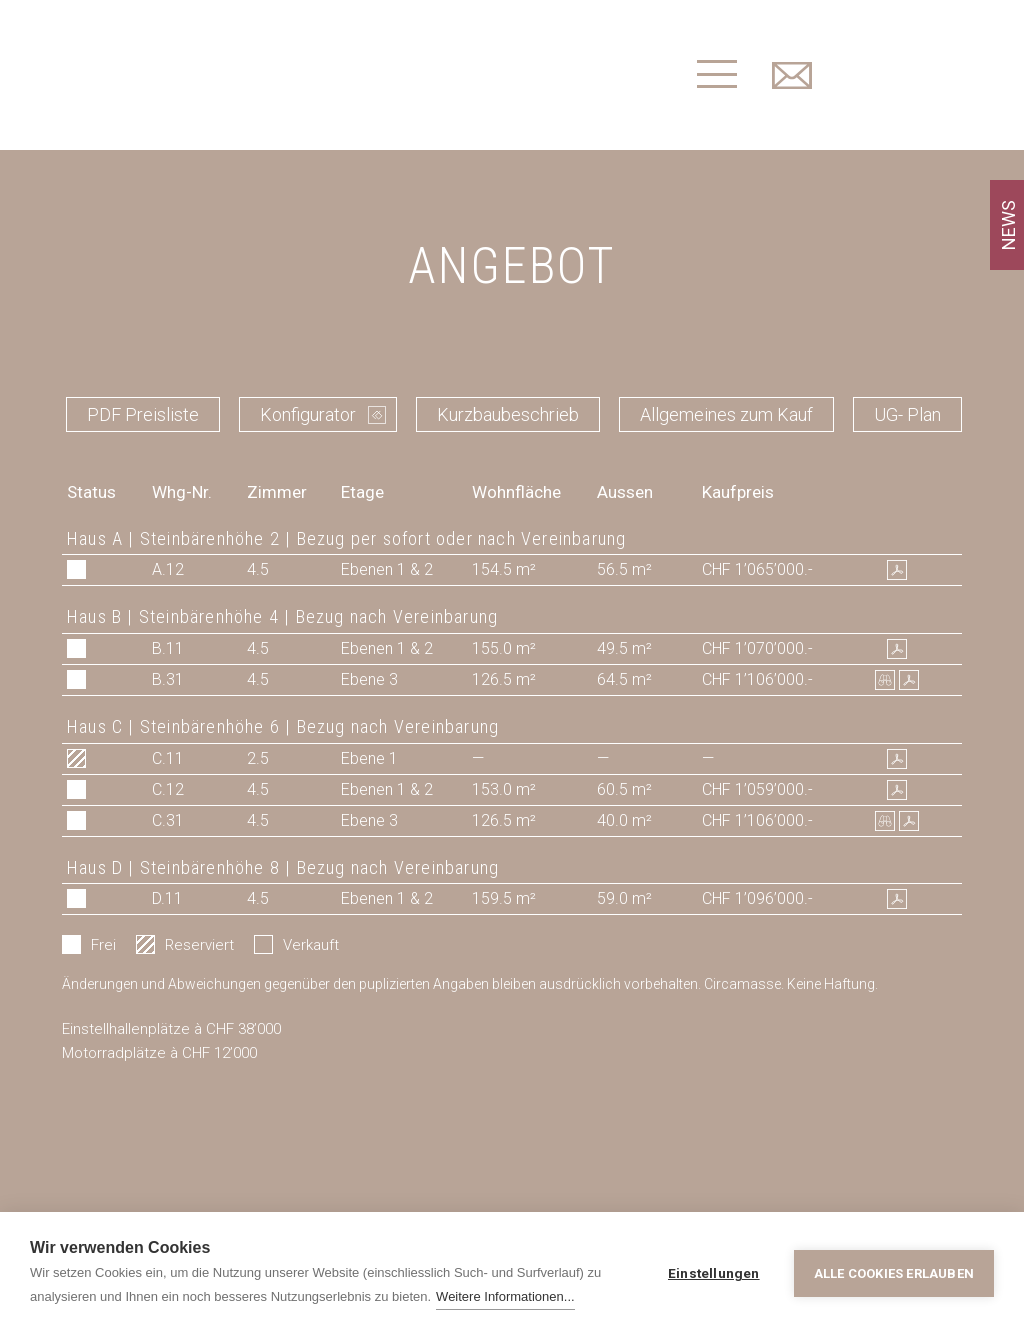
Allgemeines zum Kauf (726, 414)
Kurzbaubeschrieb (508, 414)
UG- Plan (907, 414)
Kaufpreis (738, 492)
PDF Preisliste (143, 414)
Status (91, 492)
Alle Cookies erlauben (894, 1273)
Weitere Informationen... (505, 1296)
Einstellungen (714, 1273)
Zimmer (277, 492)
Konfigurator (308, 414)
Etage (362, 492)
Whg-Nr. (182, 492)
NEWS (1008, 225)
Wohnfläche (516, 492)
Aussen (625, 492)
